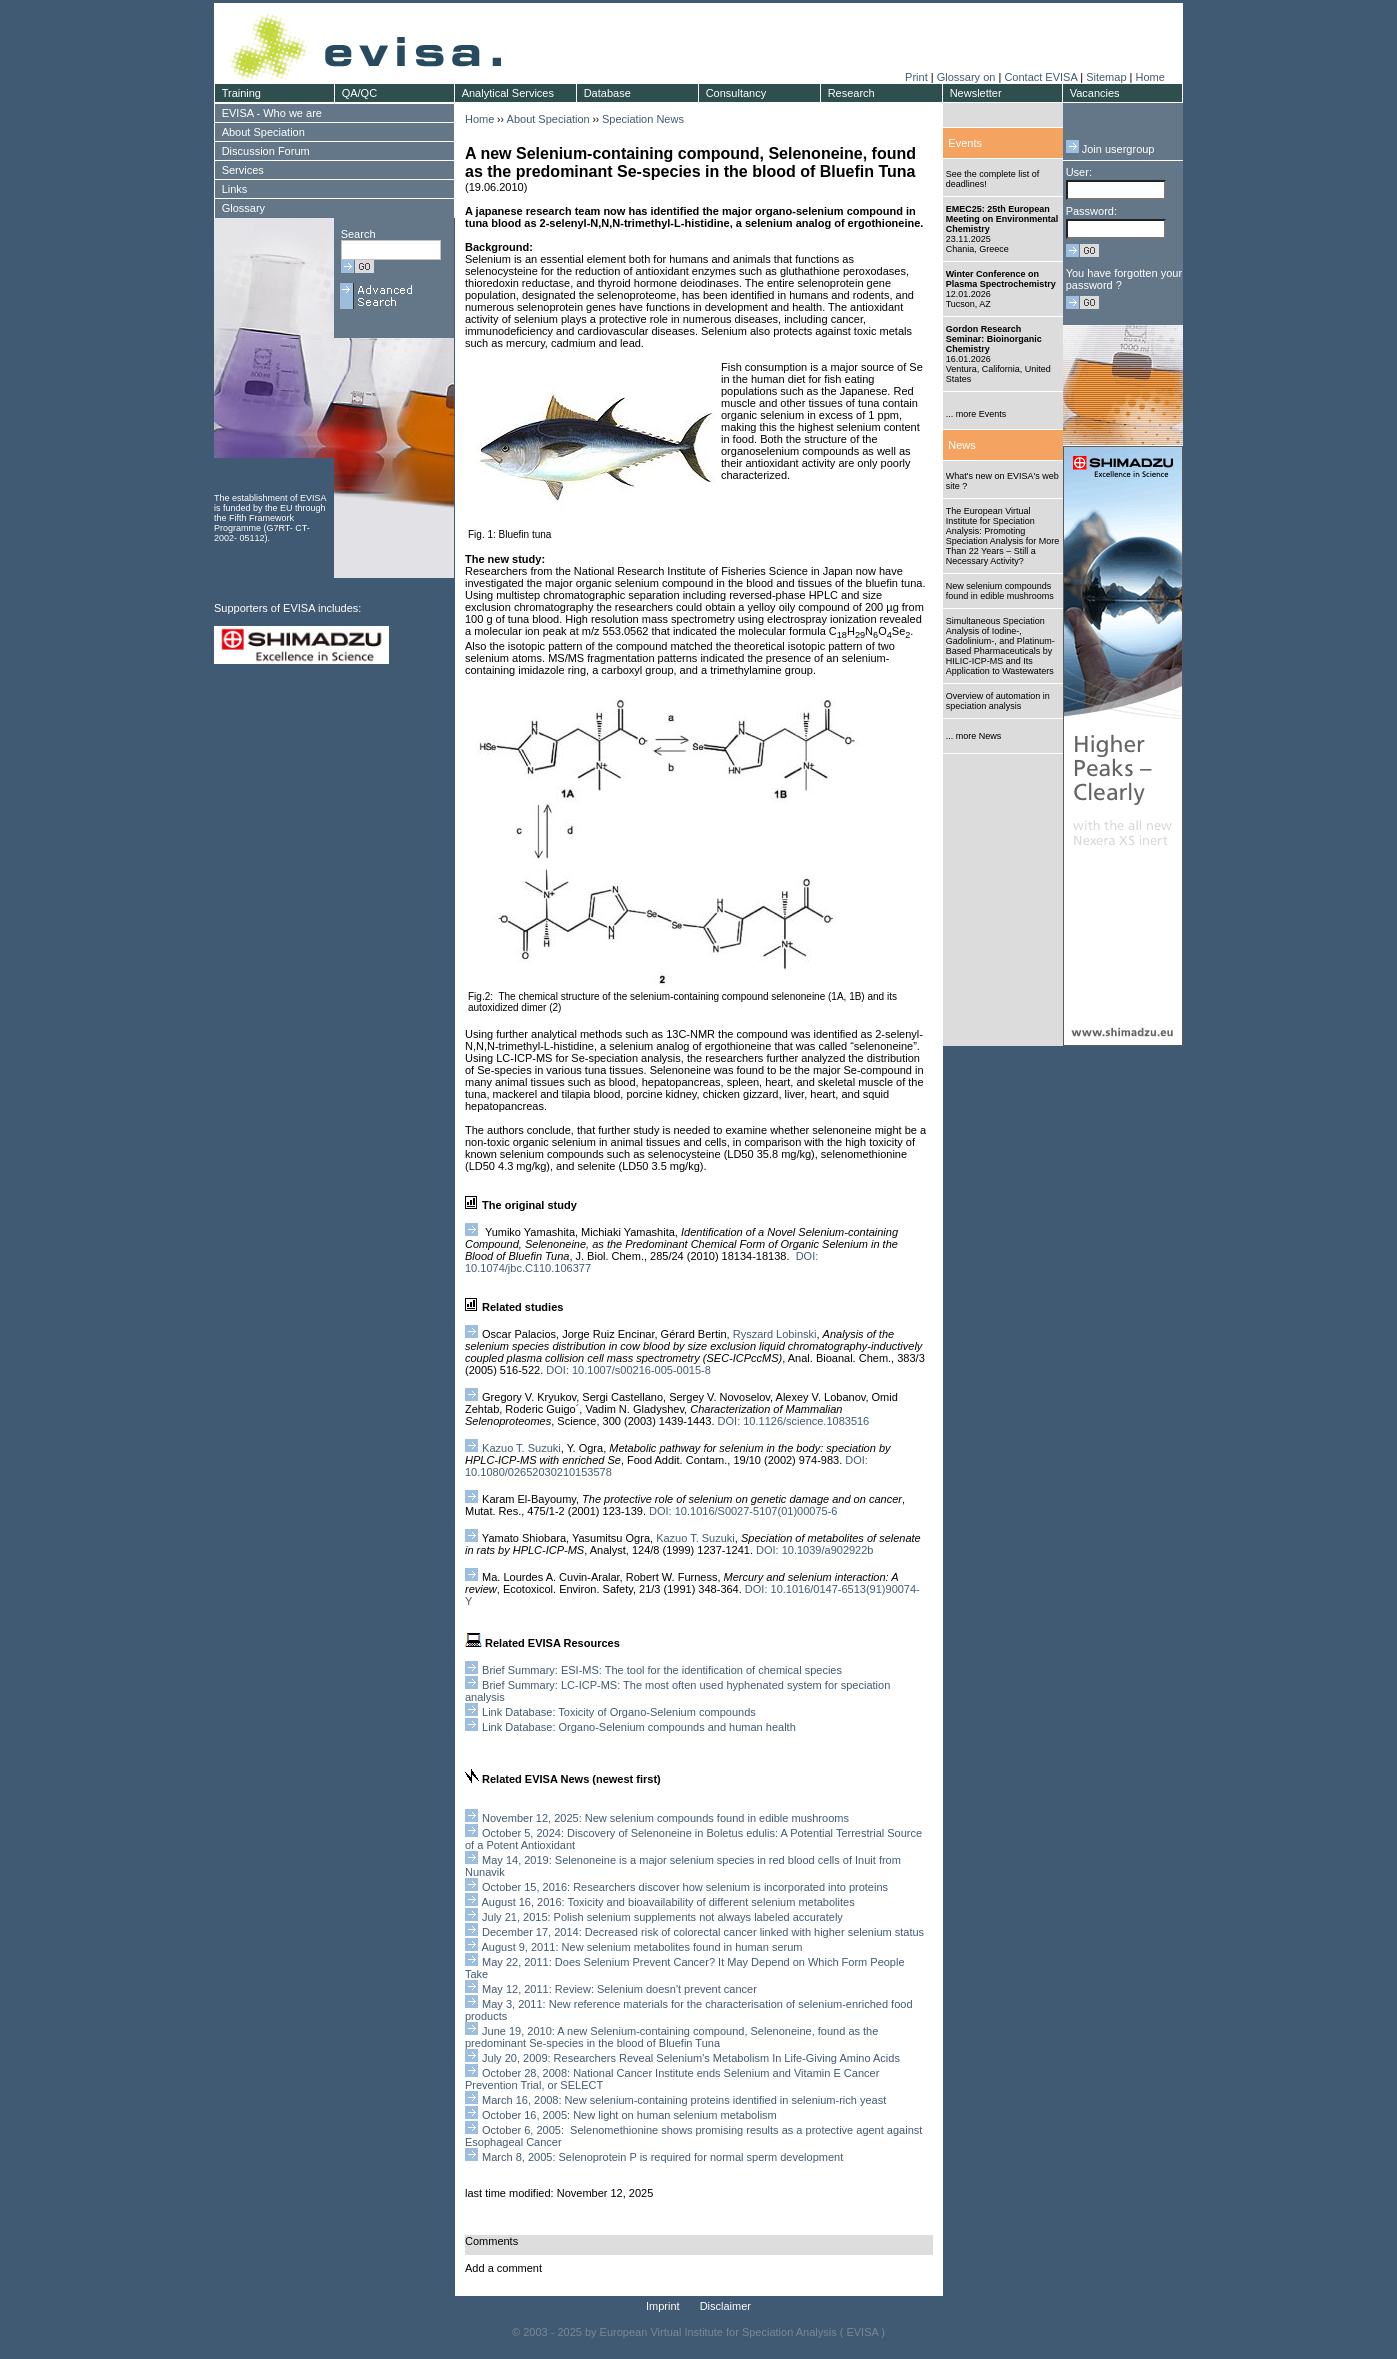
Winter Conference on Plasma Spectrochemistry (1001, 279)
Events (965, 143)
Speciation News (643, 119)
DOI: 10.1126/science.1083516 (794, 1421)
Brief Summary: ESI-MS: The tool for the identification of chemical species (662, 1670)
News (962, 445)
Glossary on (968, 77)
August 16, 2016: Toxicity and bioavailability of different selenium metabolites (667, 1902)
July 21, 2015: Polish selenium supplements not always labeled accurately (662, 1917)
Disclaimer (725, 2306)
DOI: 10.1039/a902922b (814, 1550)
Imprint (663, 2306)
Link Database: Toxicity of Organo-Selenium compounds (619, 1712)
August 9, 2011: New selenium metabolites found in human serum (641, 1947)
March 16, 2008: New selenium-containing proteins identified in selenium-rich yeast (682, 2100)
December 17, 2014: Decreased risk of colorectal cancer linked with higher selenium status (703, 1932)
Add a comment (503, 2268)
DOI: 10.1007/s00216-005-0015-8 (627, 1370)
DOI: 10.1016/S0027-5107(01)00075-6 (743, 1511)
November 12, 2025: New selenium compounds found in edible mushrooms (665, 1818)
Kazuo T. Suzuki (521, 1448)
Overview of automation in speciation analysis (998, 701)
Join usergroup (1110, 149)
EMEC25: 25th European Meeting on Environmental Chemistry (1002, 219)
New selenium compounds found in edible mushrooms (1000, 591)
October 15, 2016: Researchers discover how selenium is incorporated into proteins (683, 1887)
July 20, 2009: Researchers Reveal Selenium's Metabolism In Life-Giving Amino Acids (691, 2058)
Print (916, 77)
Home (1149, 77)
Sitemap (1106, 77)
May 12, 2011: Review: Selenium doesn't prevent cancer (619, 1989)
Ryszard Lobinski (775, 1334)
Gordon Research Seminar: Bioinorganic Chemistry (994, 339)
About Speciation (548, 119)
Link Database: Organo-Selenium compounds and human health (639, 1727)
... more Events (976, 414)
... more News (974, 736)
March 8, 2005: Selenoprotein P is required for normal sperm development (662, 2157)
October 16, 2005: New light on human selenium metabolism (629, 2115)
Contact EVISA (1040, 77)
